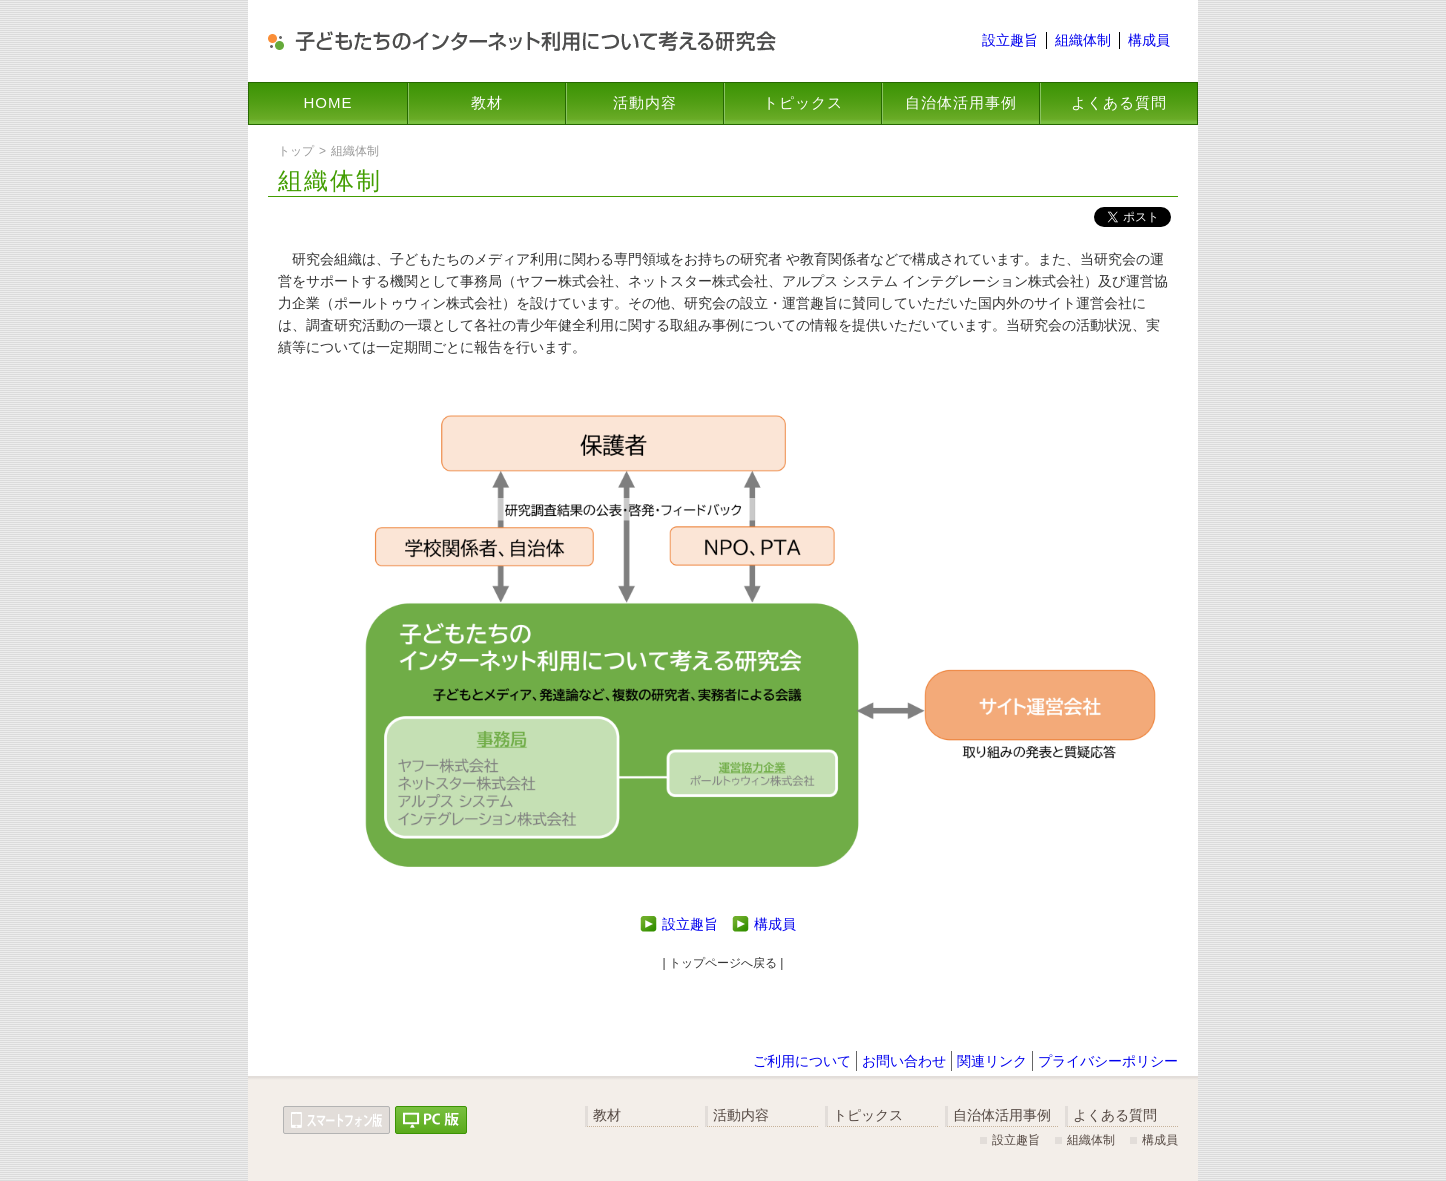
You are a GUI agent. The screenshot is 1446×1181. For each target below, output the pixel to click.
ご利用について (802, 1061)
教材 (487, 102)
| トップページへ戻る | (723, 963)
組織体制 (1083, 40)
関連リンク (992, 1061)
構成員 (1149, 40)
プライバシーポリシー (1108, 1061)
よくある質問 (1119, 102)
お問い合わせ (904, 1061)
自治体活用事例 (961, 102)
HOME (328, 102)
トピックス (803, 102)
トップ (296, 151)
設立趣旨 (1010, 40)
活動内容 (645, 102)
